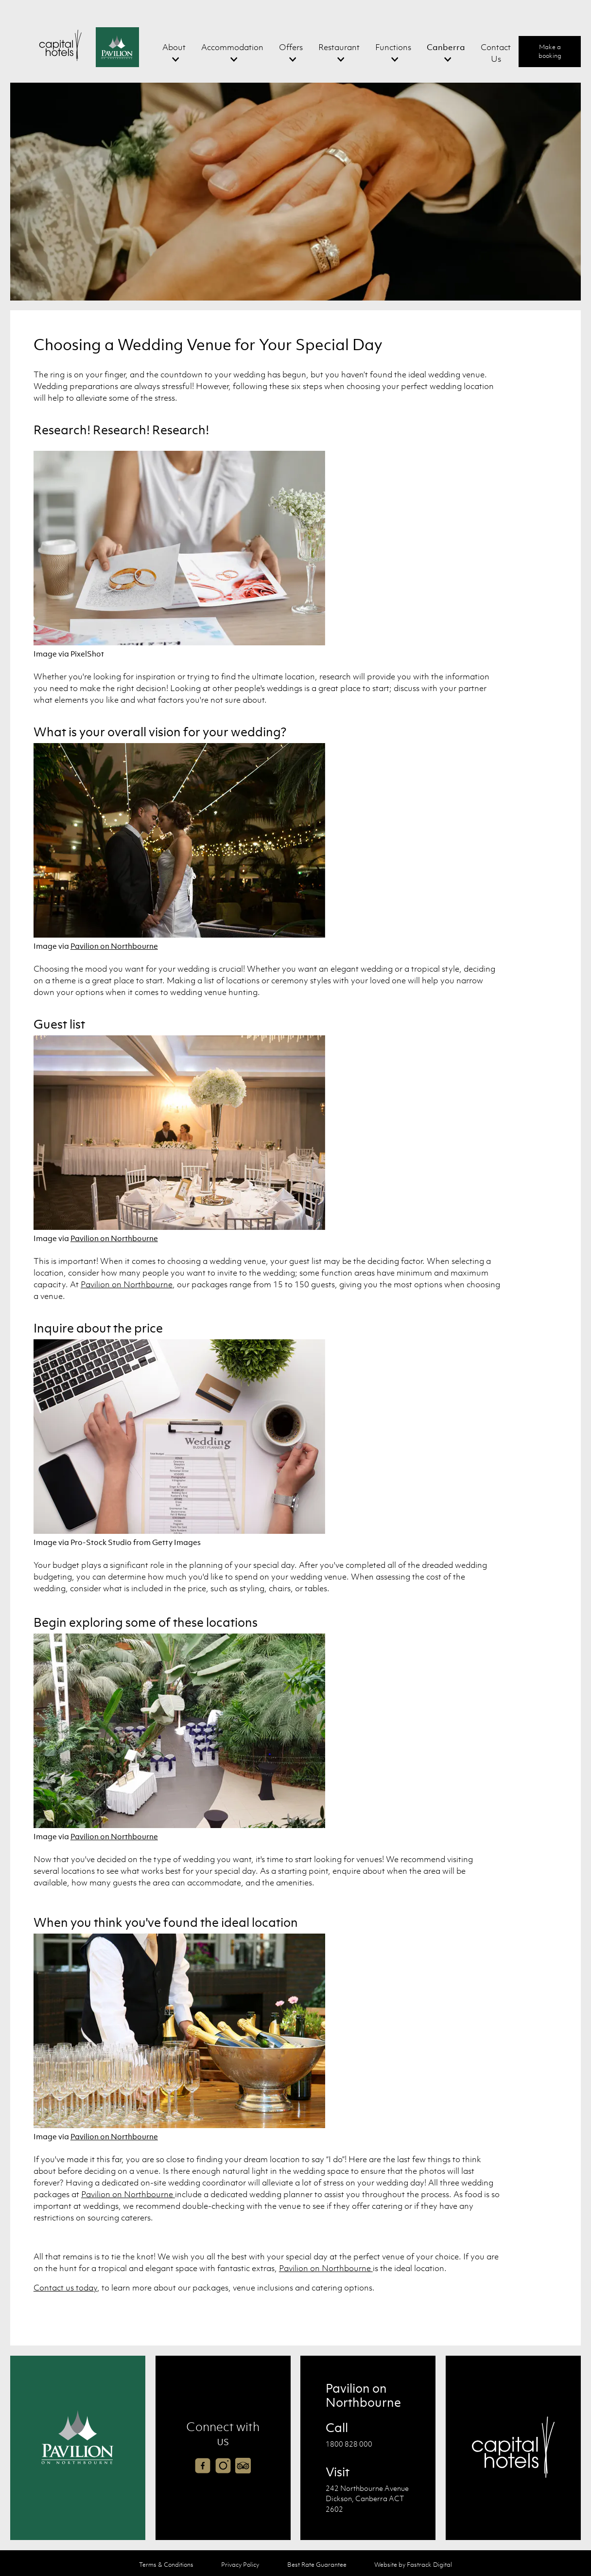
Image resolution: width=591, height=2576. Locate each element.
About (174, 47)
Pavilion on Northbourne (114, 946)
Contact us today (65, 2287)
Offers (291, 47)
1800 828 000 (349, 2444)
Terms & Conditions (166, 2564)
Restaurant (339, 47)
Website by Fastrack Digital (413, 2564)
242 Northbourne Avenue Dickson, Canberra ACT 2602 (367, 2498)
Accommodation (232, 47)
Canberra (446, 47)
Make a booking (550, 51)
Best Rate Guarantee (317, 2564)
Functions (393, 47)
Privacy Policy (240, 2564)
